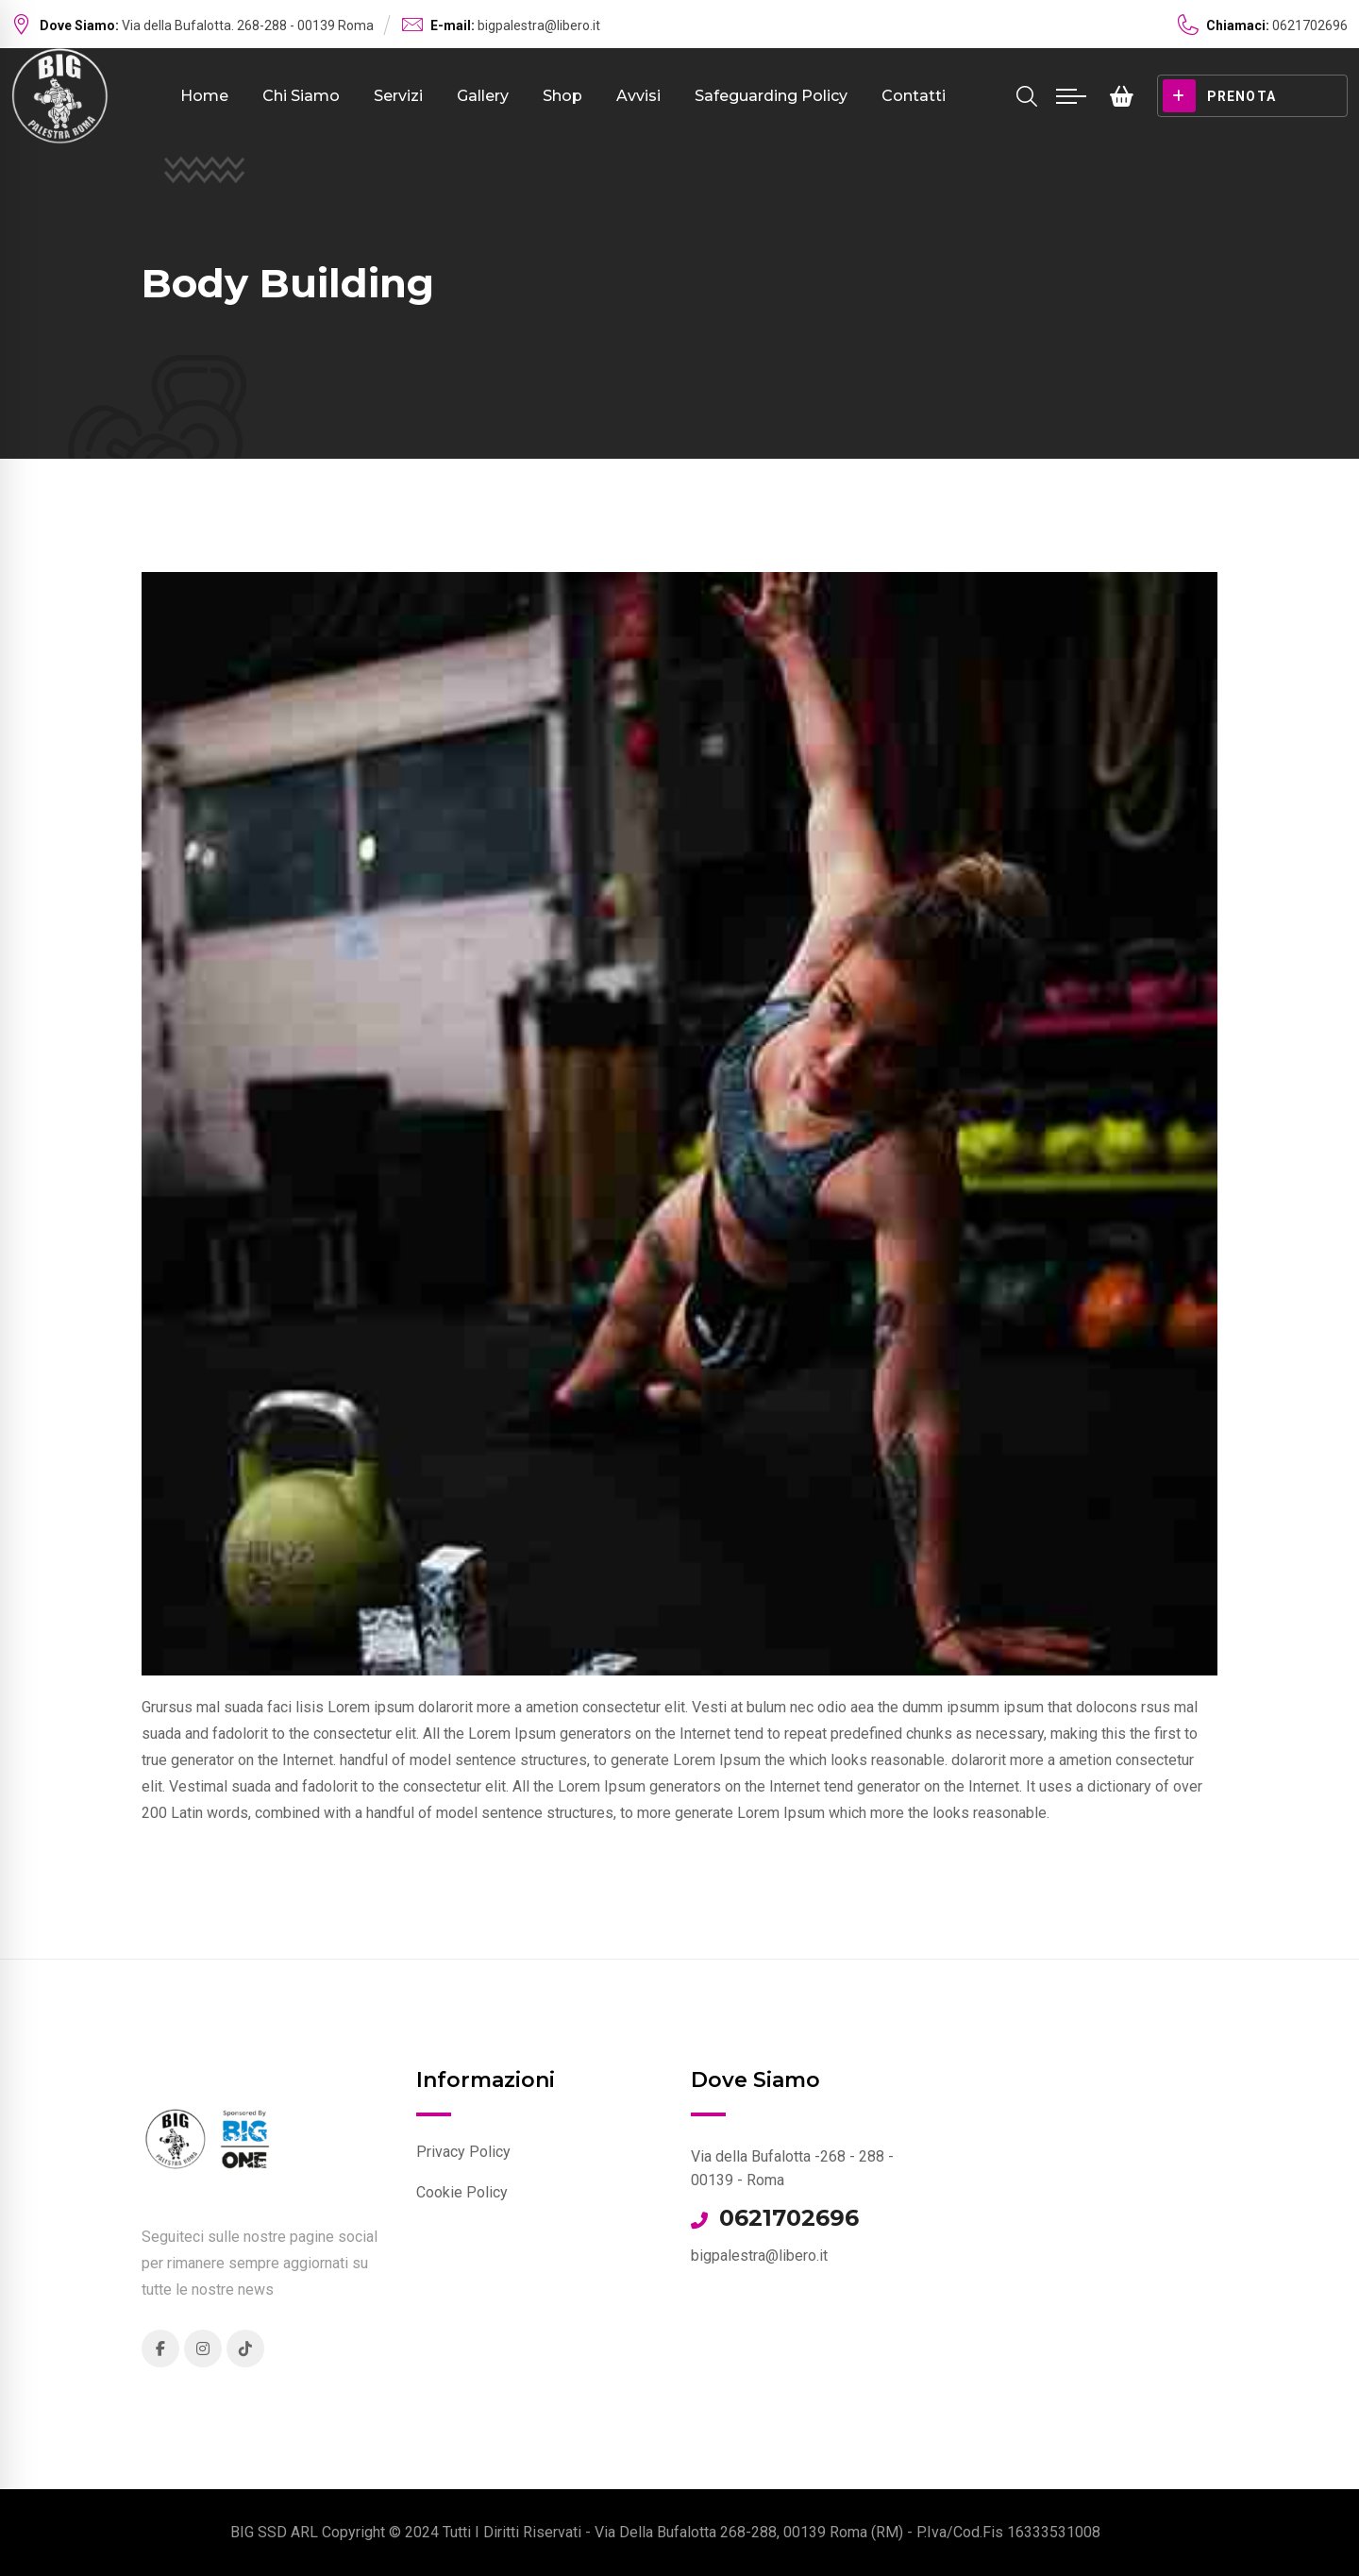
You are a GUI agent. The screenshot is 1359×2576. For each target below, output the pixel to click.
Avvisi (638, 96)
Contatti (913, 96)
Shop (562, 96)
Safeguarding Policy (771, 96)
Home (204, 96)
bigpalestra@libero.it (539, 25)
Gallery (483, 96)
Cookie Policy (462, 2192)
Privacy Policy (463, 2152)
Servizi (398, 96)
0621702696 (789, 2218)
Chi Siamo (301, 96)
